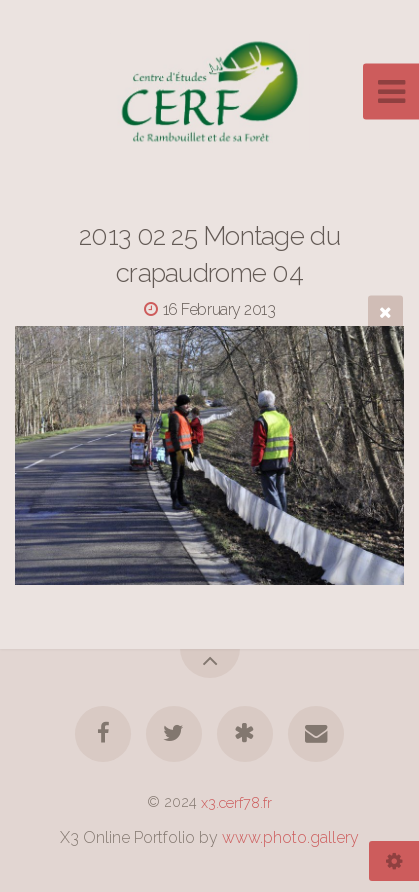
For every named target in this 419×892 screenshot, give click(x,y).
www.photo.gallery (290, 837)
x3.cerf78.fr (236, 801)
